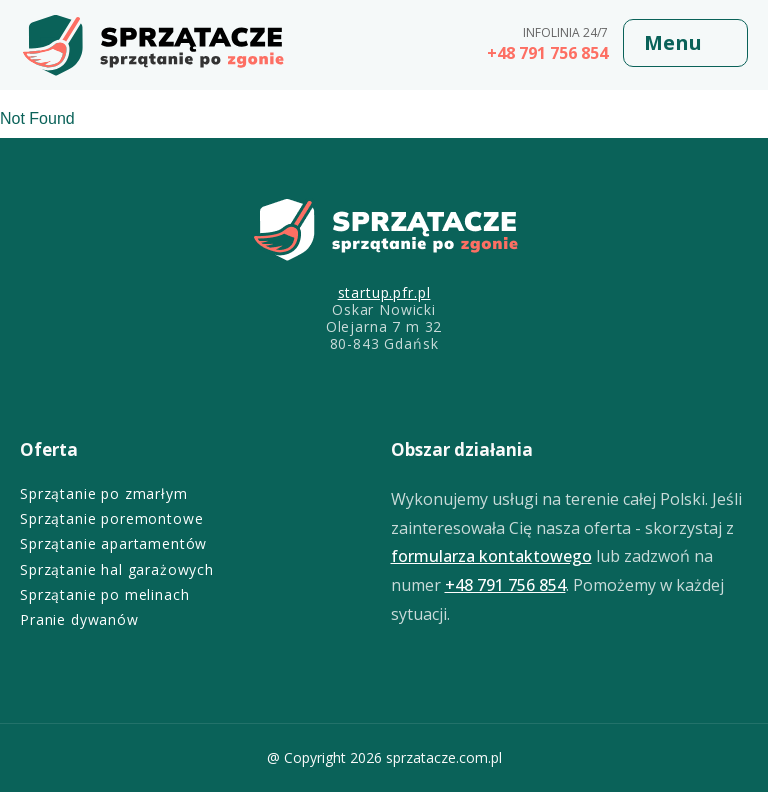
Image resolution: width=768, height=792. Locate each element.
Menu (673, 42)
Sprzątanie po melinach (104, 594)
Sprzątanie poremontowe (111, 518)
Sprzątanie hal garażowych (117, 569)
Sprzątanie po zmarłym (104, 493)
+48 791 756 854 (547, 53)
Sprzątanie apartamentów (113, 543)
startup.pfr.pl (384, 292)
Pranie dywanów (79, 619)
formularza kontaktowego (491, 556)
